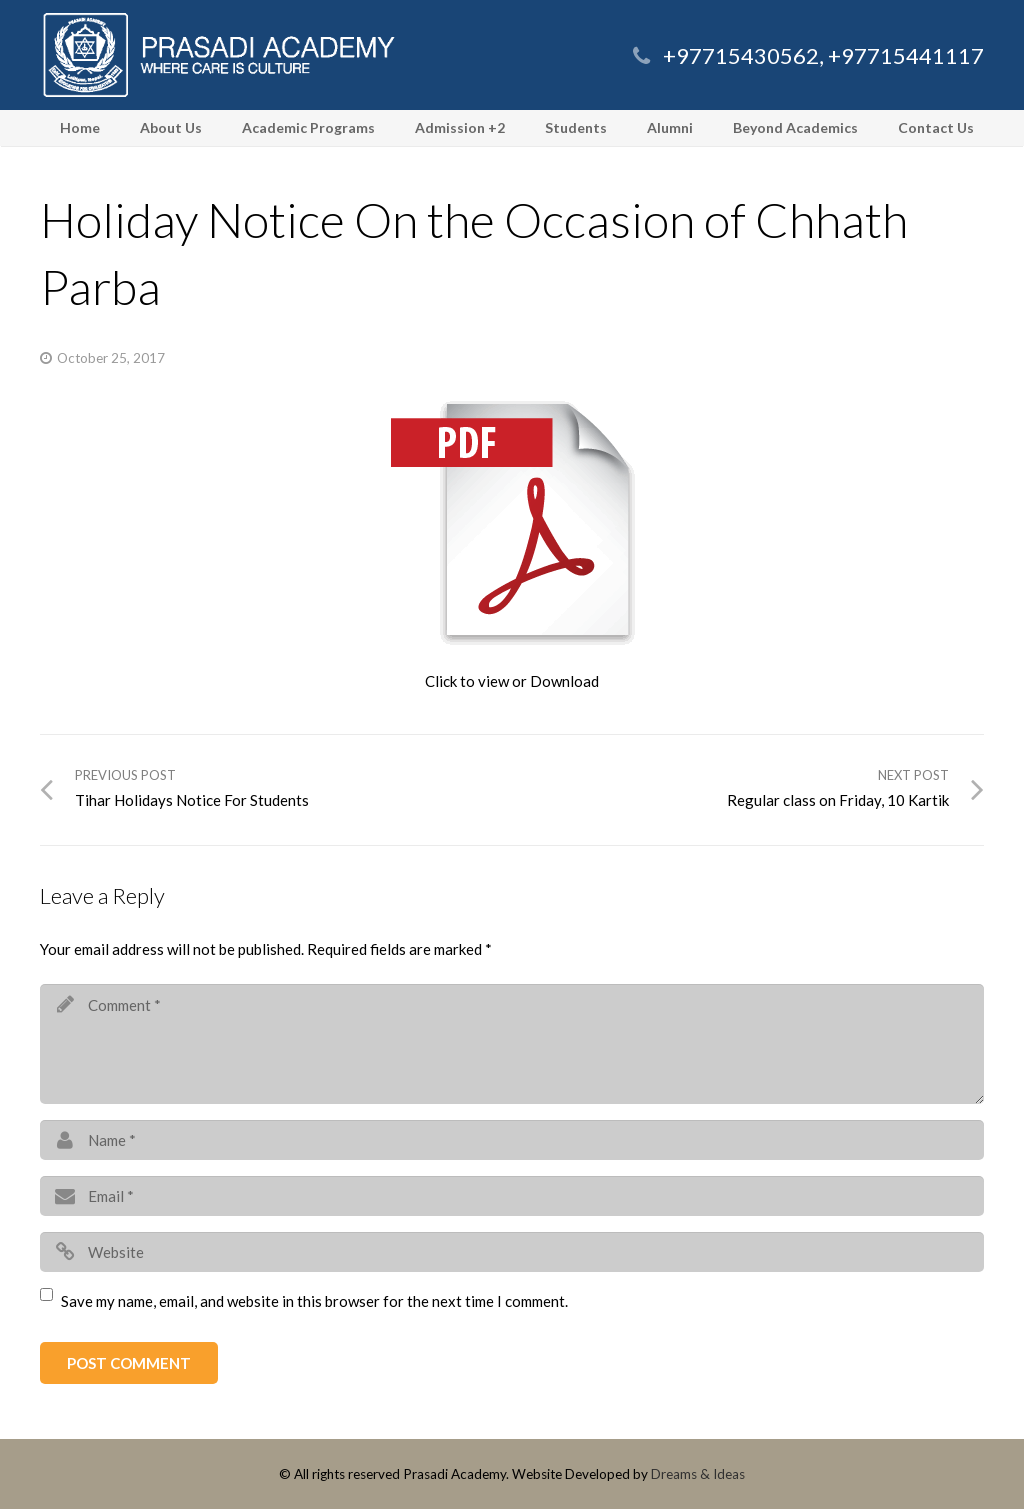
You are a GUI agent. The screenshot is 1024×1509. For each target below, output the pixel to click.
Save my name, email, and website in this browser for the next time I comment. (314, 1301)
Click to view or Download (512, 681)
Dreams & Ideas (698, 1474)
